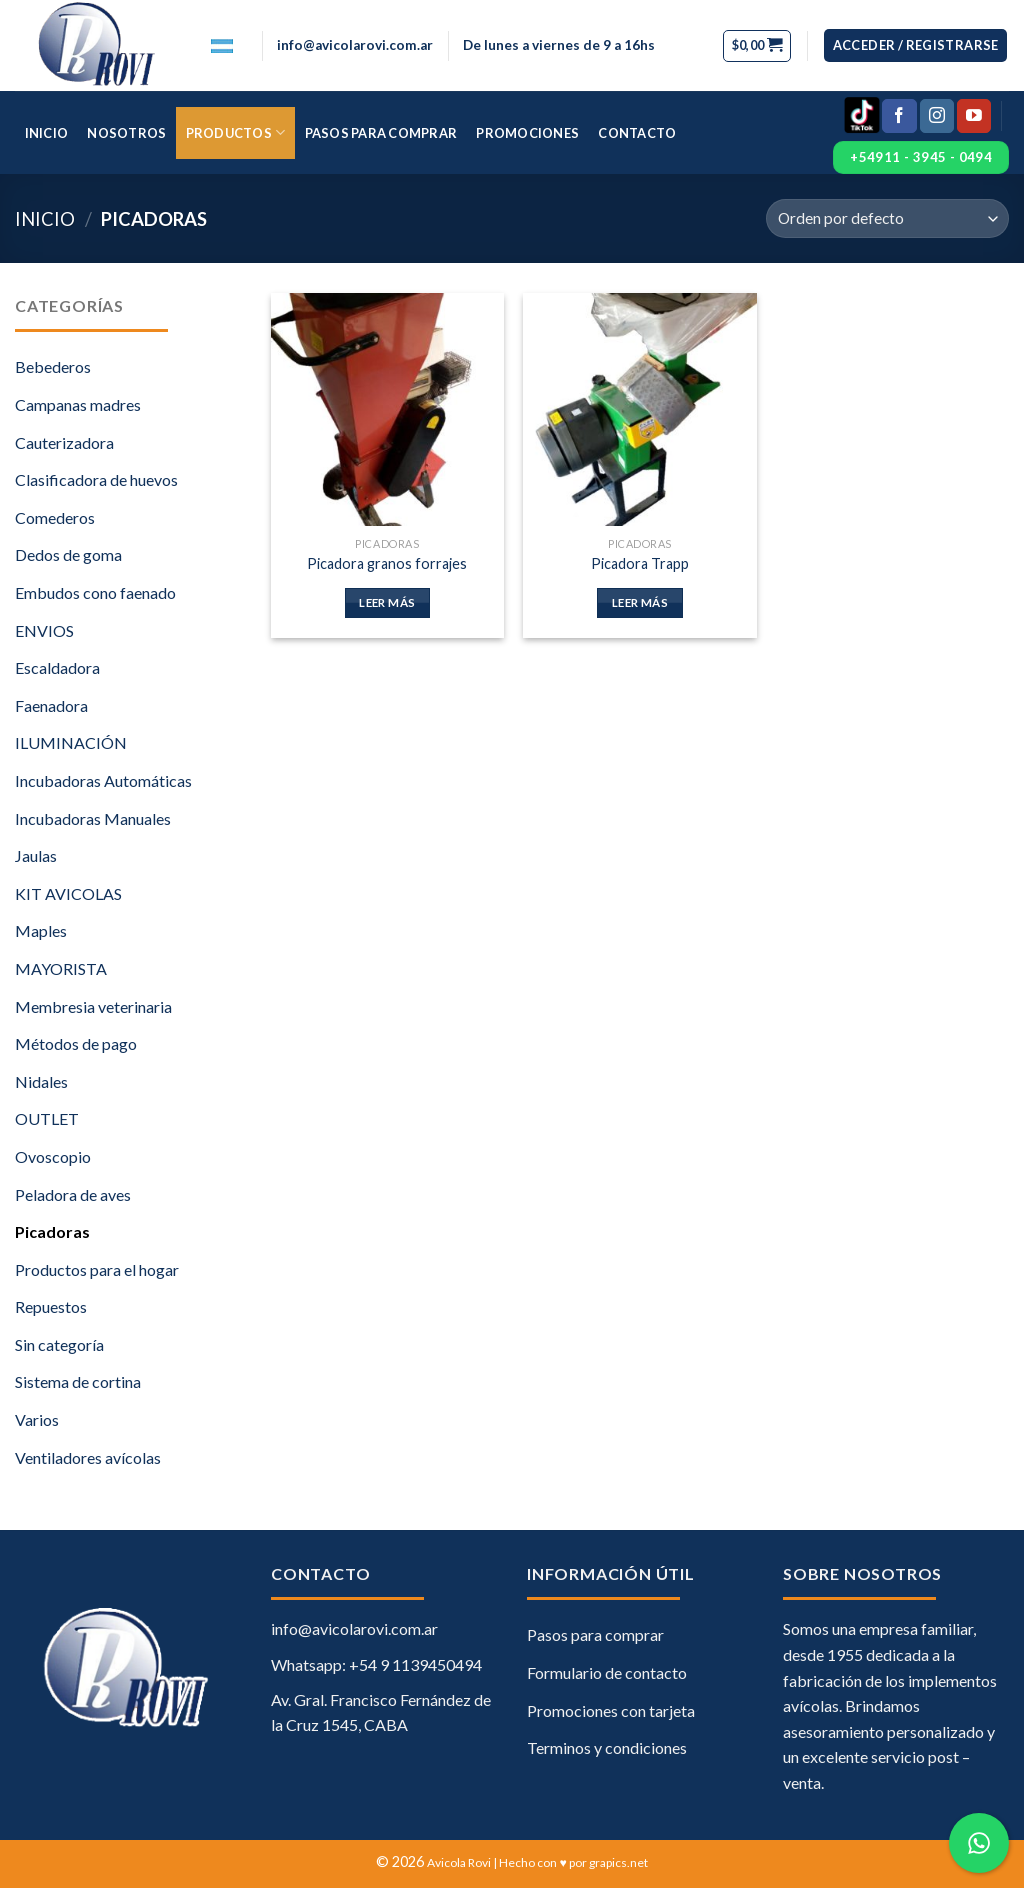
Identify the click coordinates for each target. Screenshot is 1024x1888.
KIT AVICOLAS (68, 893)
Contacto (637, 133)
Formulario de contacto (607, 1672)
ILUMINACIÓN (71, 742)
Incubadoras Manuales (93, 818)
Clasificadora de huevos (96, 479)
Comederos (55, 517)
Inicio (47, 133)
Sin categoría (59, 1344)
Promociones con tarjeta (611, 1710)
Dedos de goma (68, 554)
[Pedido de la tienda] (887, 218)
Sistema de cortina (78, 1381)
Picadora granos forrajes (387, 563)
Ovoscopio (53, 1156)
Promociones (527, 133)
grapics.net (618, 1862)
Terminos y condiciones (607, 1747)
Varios (37, 1419)
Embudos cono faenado (95, 592)
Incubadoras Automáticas (103, 780)
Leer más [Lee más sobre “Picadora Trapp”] (640, 602)
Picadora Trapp (640, 563)
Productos (236, 132)
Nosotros (126, 133)
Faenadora (51, 705)
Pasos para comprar (381, 133)
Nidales (41, 1081)
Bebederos (53, 366)
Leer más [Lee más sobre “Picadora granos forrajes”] (387, 602)
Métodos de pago (76, 1043)
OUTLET (47, 1118)
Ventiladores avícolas (88, 1457)
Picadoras (52, 1231)
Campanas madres (78, 404)
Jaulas (36, 855)
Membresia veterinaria (93, 1006)
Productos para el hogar (97, 1269)
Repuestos (51, 1306)
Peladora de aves (73, 1194)
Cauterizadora (64, 442)
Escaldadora (57, 667)
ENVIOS (44, 630)
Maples (41, 930)
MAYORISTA (61, 968)
